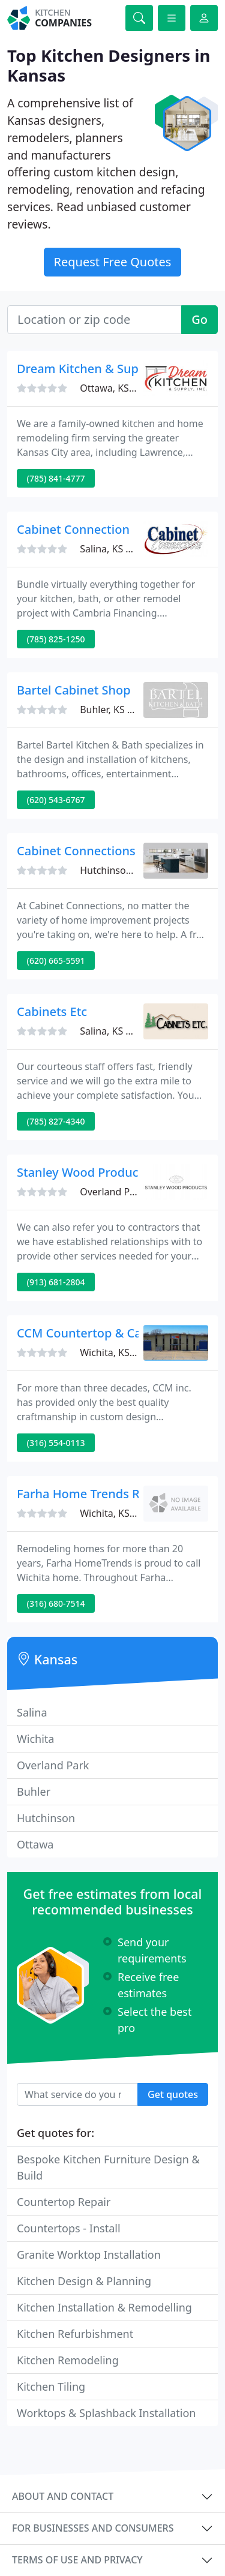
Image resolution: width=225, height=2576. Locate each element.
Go (199, 319)
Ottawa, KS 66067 (119, 388)
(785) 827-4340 (56, 1121)
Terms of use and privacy (77, 2559)
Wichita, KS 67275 (120, 1513)
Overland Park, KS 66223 (135, 1191)
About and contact (62, 2496)
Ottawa (35, 1844)
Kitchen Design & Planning (84, 2281)
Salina (32, 1712)
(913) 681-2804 (56, 1282)
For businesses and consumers (92, 2528)
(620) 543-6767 (56, 799)
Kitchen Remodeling (68, 2360)
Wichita (35, 1739)
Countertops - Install (69, 2228)
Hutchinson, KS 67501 (129, 870)
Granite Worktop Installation (89, 2254)
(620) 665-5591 (56, 960)
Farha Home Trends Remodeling (109, 1494)
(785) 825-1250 (56, 639)
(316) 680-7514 (56, 1603)
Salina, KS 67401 (116, 548)
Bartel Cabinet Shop (74, 690)
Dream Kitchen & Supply (86, 368)
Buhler (33, 1791)
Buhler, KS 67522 (117, 709)
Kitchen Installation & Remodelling (104, 2307)
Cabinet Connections (76, 851)
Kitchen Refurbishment (75, 2333)
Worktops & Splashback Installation (106, 2413)
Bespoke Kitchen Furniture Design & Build (108, 2167)
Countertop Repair (63, 2202)
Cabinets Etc (52, 1011)
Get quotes (173, 2094)
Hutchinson (46, 1818)
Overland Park (53, 1765)
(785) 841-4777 (56, 478)
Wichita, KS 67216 (120, 1352)
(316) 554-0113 (56, 1442)
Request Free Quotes (113, 262)
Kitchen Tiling (51, 2386)
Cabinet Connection (73, 529)
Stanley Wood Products (83, 1172)
